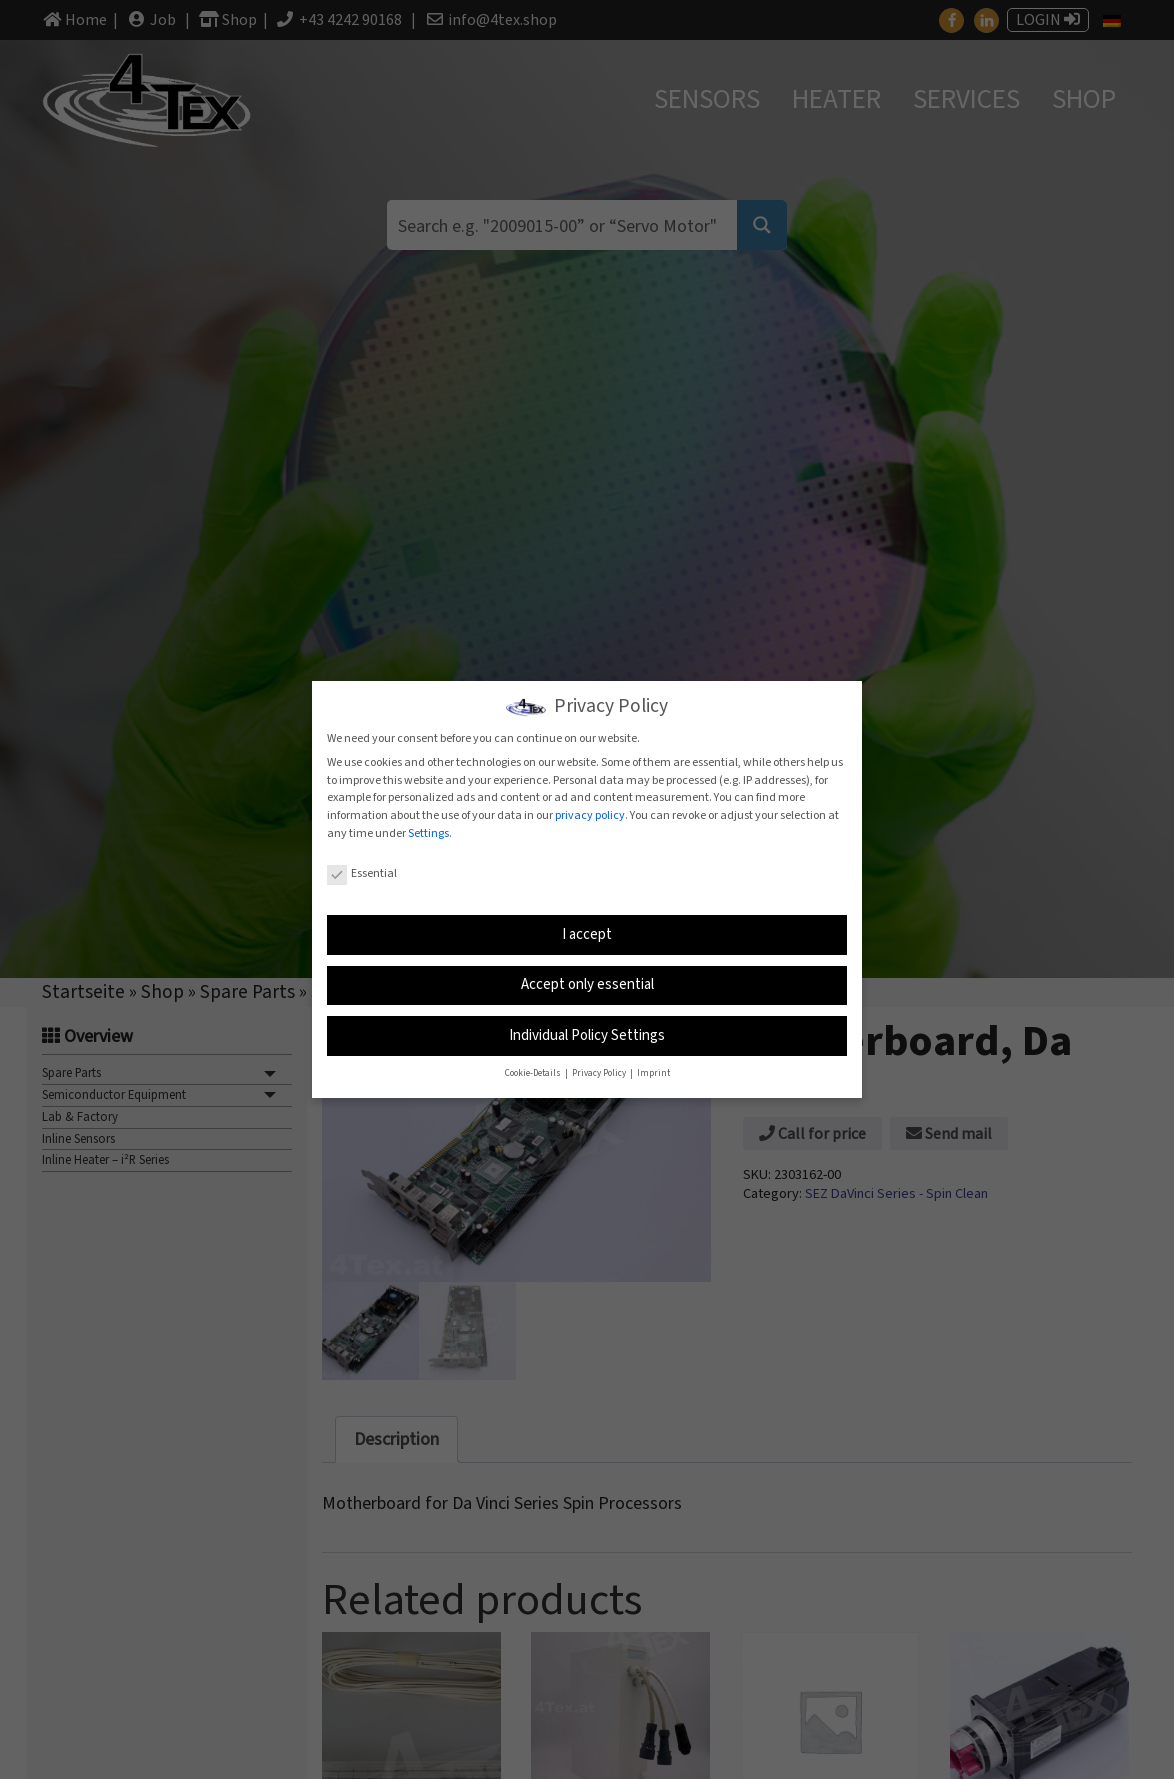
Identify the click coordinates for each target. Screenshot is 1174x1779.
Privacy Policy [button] (600, 1072)
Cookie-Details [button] (534, 1072)
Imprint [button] (653, 1072)
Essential (362, 872)
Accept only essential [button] (587, 983)
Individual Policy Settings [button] (587, 1034)
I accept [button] (587, 933)
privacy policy (590, 814)
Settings (428, 832)
